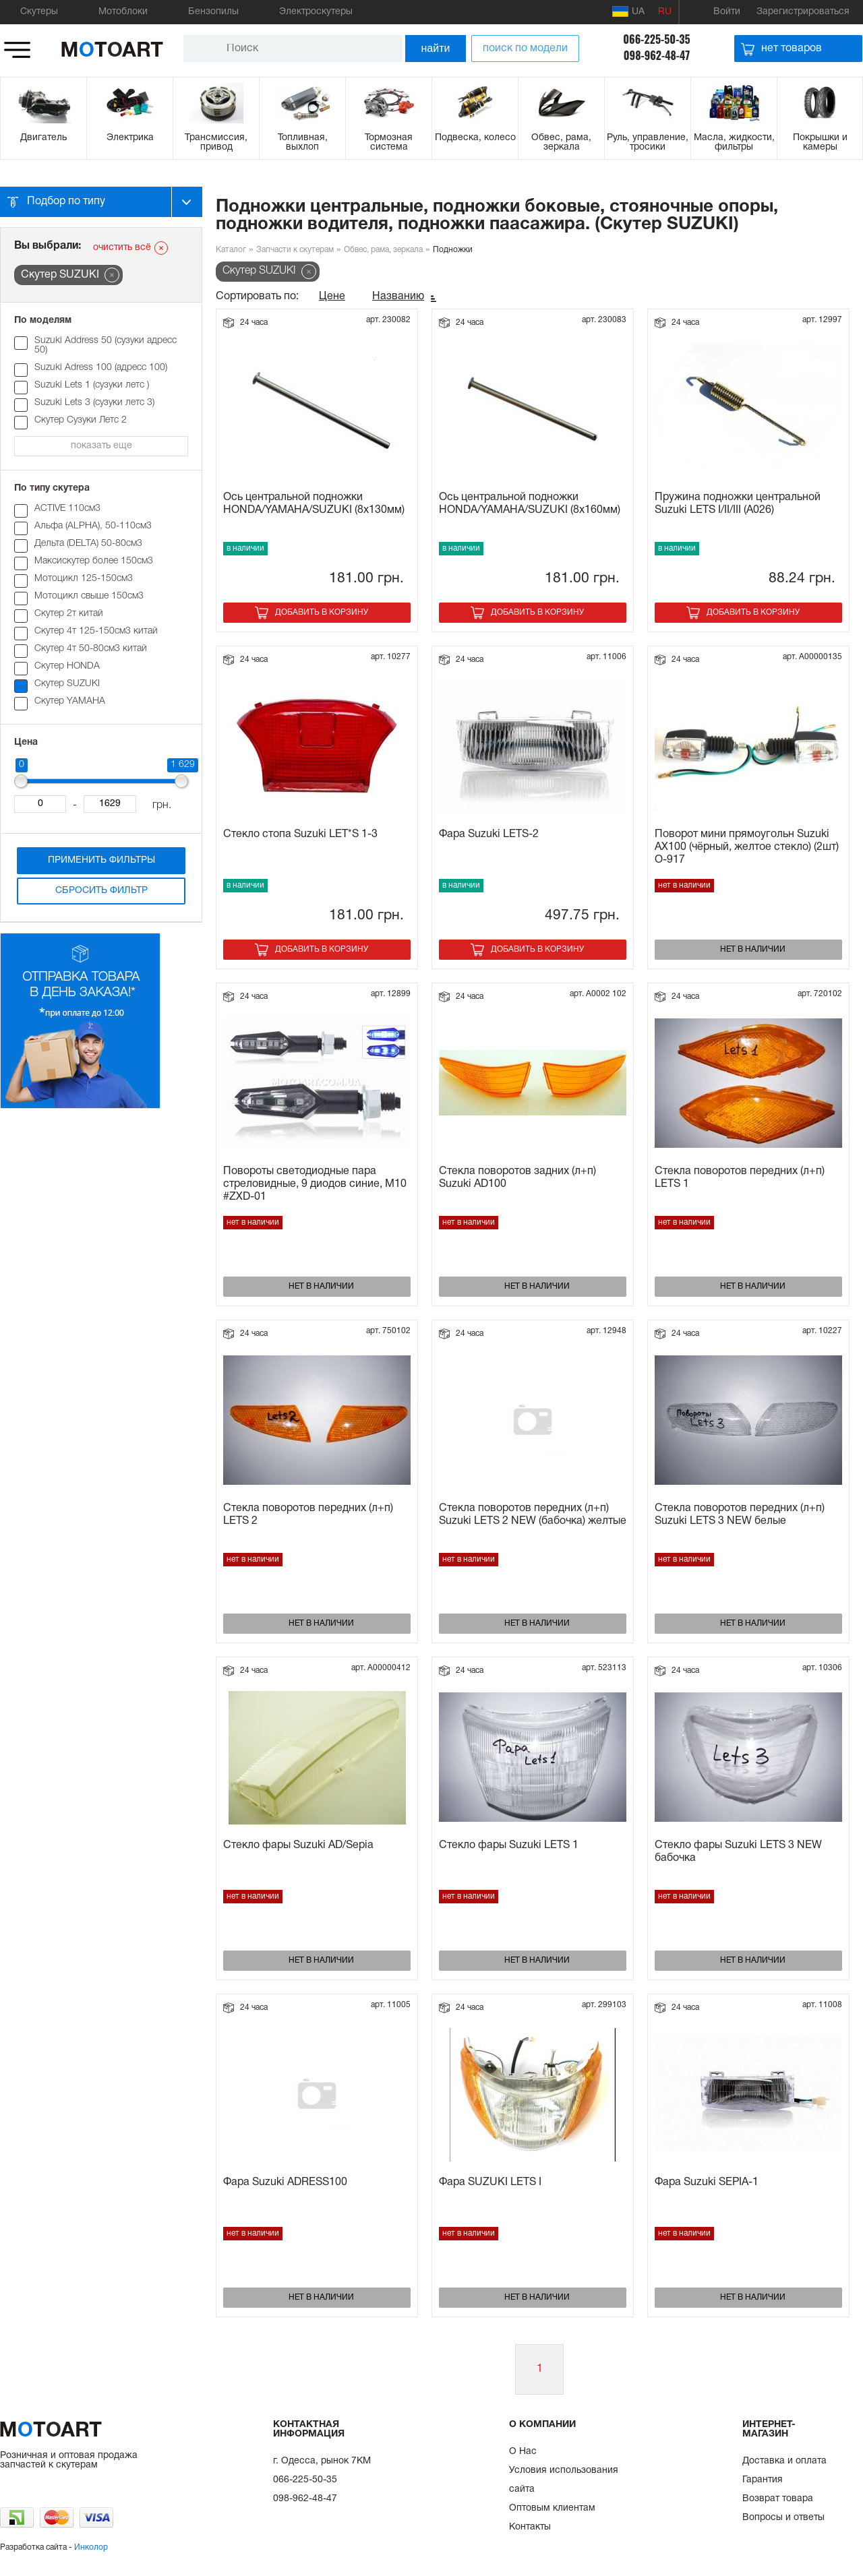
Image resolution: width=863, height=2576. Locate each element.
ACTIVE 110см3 (67, 508)
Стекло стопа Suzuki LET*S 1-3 (300, 834)
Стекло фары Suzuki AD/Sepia (298, 1845)
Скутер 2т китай (68, 613)
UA (628, 11)
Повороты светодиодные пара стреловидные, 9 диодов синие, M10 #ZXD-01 (315, 1184)
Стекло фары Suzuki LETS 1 (508, 1845)
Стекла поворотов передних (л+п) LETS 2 (308, 1515)
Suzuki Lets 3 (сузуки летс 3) (94, 402)
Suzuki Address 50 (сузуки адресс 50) (105, 345)
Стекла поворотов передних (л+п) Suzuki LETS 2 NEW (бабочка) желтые (532, 1515)
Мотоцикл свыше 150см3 (89, 596)
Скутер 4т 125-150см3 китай (96, 631)
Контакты (530, 2527)
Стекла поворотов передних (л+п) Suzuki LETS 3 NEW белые (740, 1515)
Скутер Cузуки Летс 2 (80, 420)
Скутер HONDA (67, 666)
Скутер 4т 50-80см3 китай (90, 648)
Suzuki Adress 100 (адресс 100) (100, 367)
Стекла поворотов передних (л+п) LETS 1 (740, 1178)
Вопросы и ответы (783, 2517)
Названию (398, 296)
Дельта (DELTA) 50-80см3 (88, 543)
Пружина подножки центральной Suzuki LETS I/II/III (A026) (738, 504)
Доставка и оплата (784, 2461)
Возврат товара (777, 2498)
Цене (332, 296)
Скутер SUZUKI (67, 683)
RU (665, 11)
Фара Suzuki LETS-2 (489, 834)
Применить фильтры (101, 860)
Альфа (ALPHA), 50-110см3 (93, 526)
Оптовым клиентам (552, 2508)
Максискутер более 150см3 (93, 561)
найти (435, 48)
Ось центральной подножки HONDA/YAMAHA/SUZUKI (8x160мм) (529, 504)
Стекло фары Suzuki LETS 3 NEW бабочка (738, 1852)
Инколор (91, 2547)
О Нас (523, 2451)
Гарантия (762, 2480)
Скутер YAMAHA (69, 701)
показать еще (101, 445)
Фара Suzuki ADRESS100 (285, 2182)
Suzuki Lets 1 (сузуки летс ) (91, 385)
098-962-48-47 (657, 55)
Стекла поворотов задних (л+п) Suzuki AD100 (517, 1178)
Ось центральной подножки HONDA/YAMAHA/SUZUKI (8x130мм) (314, 504)
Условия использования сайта (563, 2480)
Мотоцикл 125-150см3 (83, 578)
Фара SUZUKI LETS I (490, 2182)
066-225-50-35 (656, 39)
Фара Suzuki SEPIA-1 (706, 2182)
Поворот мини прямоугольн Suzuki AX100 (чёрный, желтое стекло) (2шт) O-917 (747, 847)
